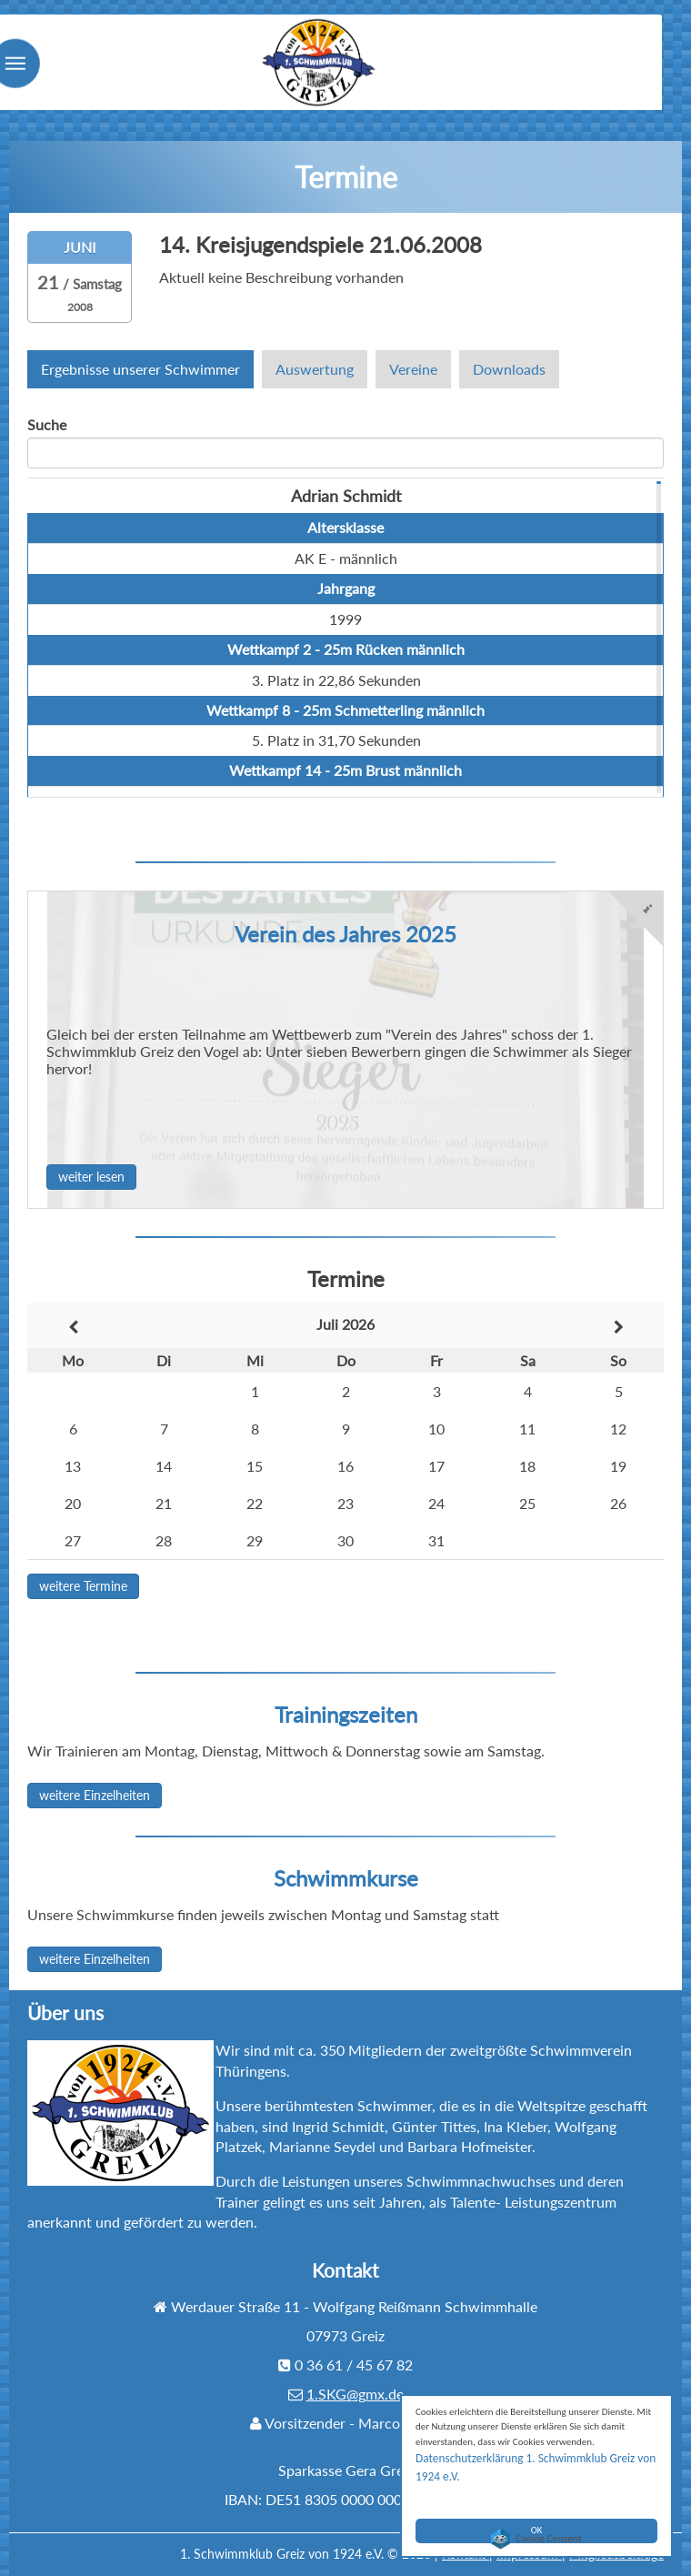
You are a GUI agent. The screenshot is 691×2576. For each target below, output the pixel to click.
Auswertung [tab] (314, 368)
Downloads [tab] (509, 368)
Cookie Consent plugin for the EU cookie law (536, 2539)
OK (536, 2508)
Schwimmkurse (346, 1878)
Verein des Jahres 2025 (345, 934)
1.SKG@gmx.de (355, 2393)
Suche (46, 424)
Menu (50, 94)
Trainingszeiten (346, 1714)
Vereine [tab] (413, 368)
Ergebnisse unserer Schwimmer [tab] (140, 368)
